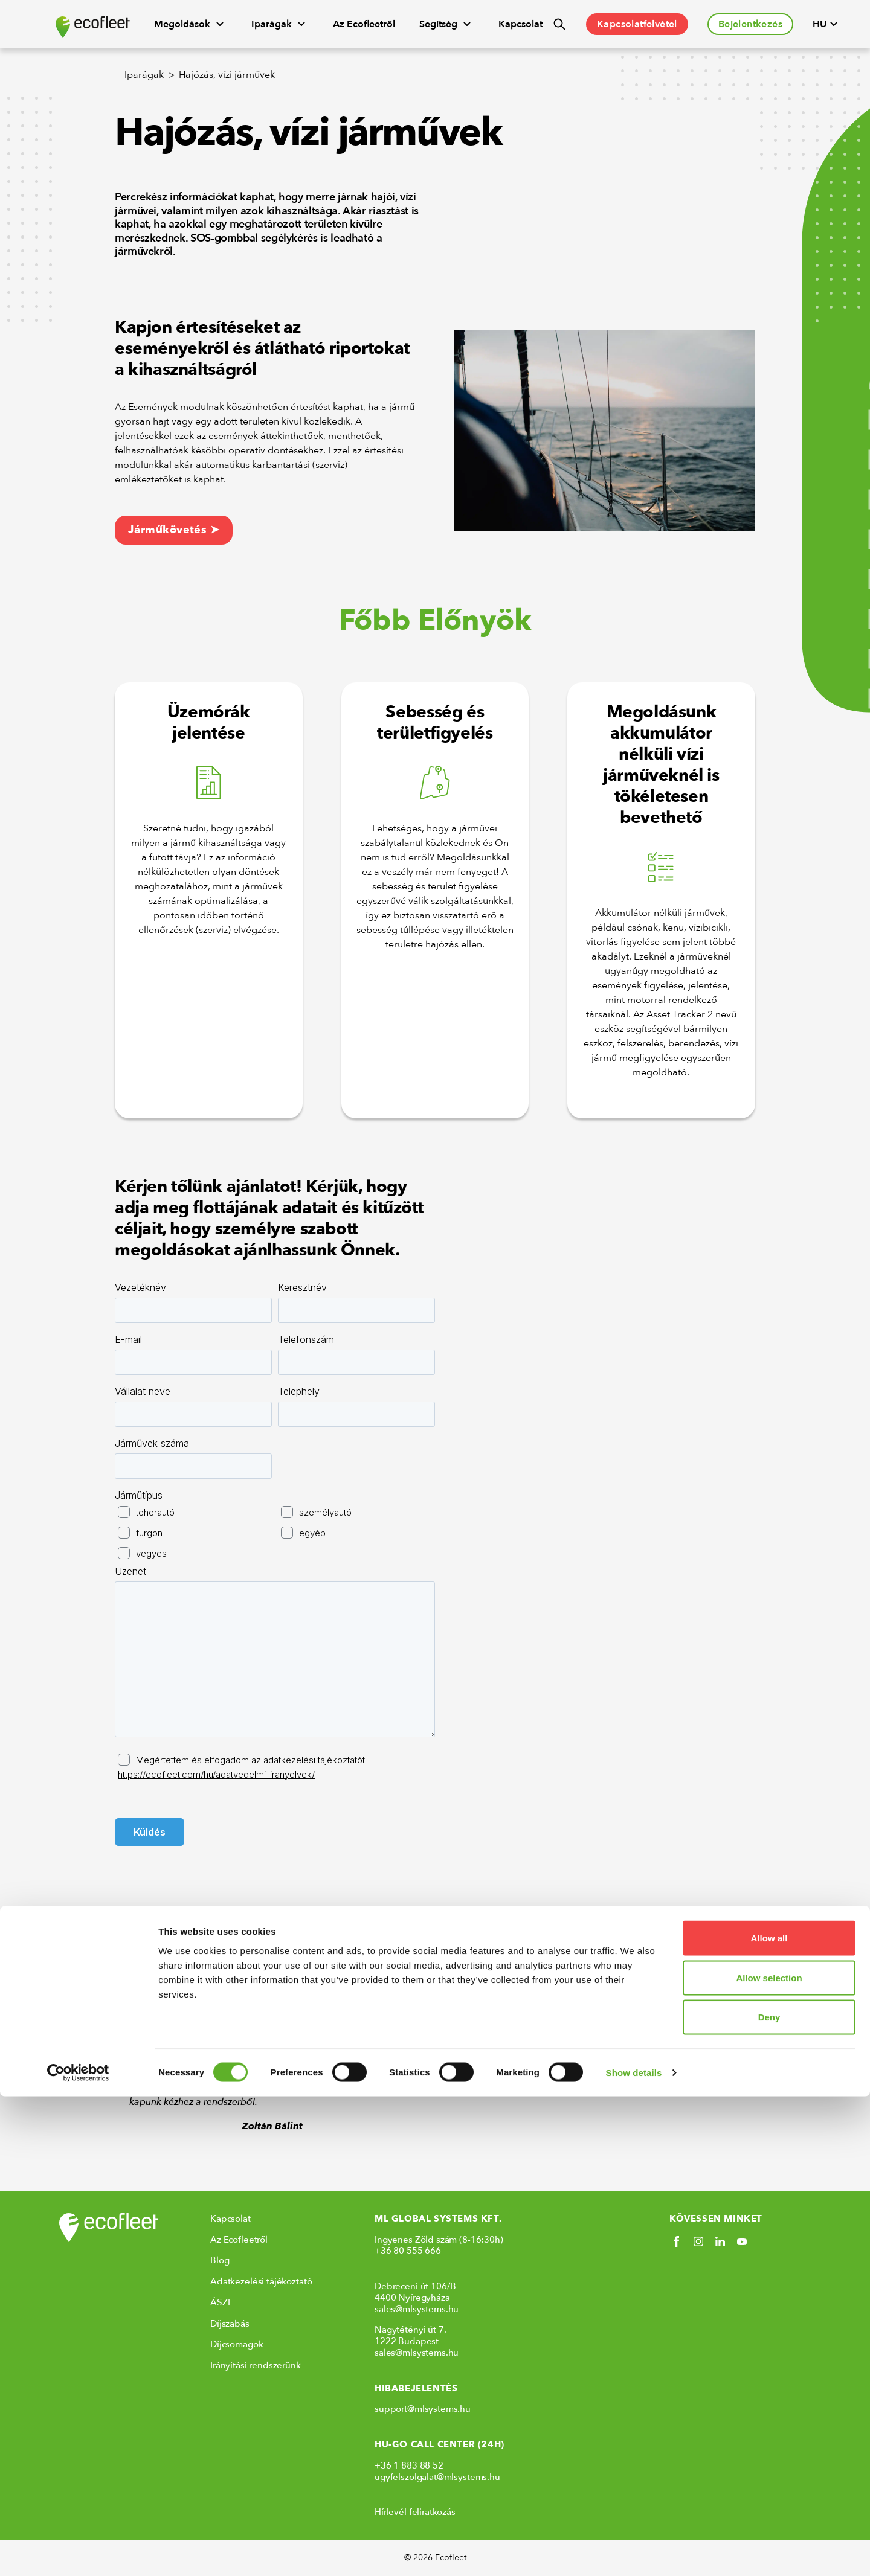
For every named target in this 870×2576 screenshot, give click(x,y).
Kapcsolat (520, 24)
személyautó (325, 1512)
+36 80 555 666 (408, 2250)
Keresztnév (302, 1287)
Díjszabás (230, 2324)
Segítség (446, 24)
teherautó (155, 1512)
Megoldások (190, 24)
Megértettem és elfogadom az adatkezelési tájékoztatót (241, 1767)
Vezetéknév (140, 1287)
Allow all (769, 2417)
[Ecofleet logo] (93, 27)
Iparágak (280, 24)
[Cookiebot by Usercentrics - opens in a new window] (78, 2552)
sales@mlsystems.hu (417, 2309)
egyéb (312, 1533)
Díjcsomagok (236, 2344)
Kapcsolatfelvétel (637, 24)
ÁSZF (221, 2302)
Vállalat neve (142, 1391)
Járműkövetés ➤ (173, 529)
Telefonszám (306, 1339)
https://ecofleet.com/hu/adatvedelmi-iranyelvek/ (216, 1774)
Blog (219, 2260)
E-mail (128, 1339)
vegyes (151, 1553)
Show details (634, 2552)
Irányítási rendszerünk (255, 2365)
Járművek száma (152, 1443)
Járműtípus (139, 1495)
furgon (149, 1533)
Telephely (299, 1391)
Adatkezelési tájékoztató (261, 2281)
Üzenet (130, 1571)
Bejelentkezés (750, 24)
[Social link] (676, 2241)
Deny (769, 2496)
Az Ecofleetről (364, 24)
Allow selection (769, 2457)
